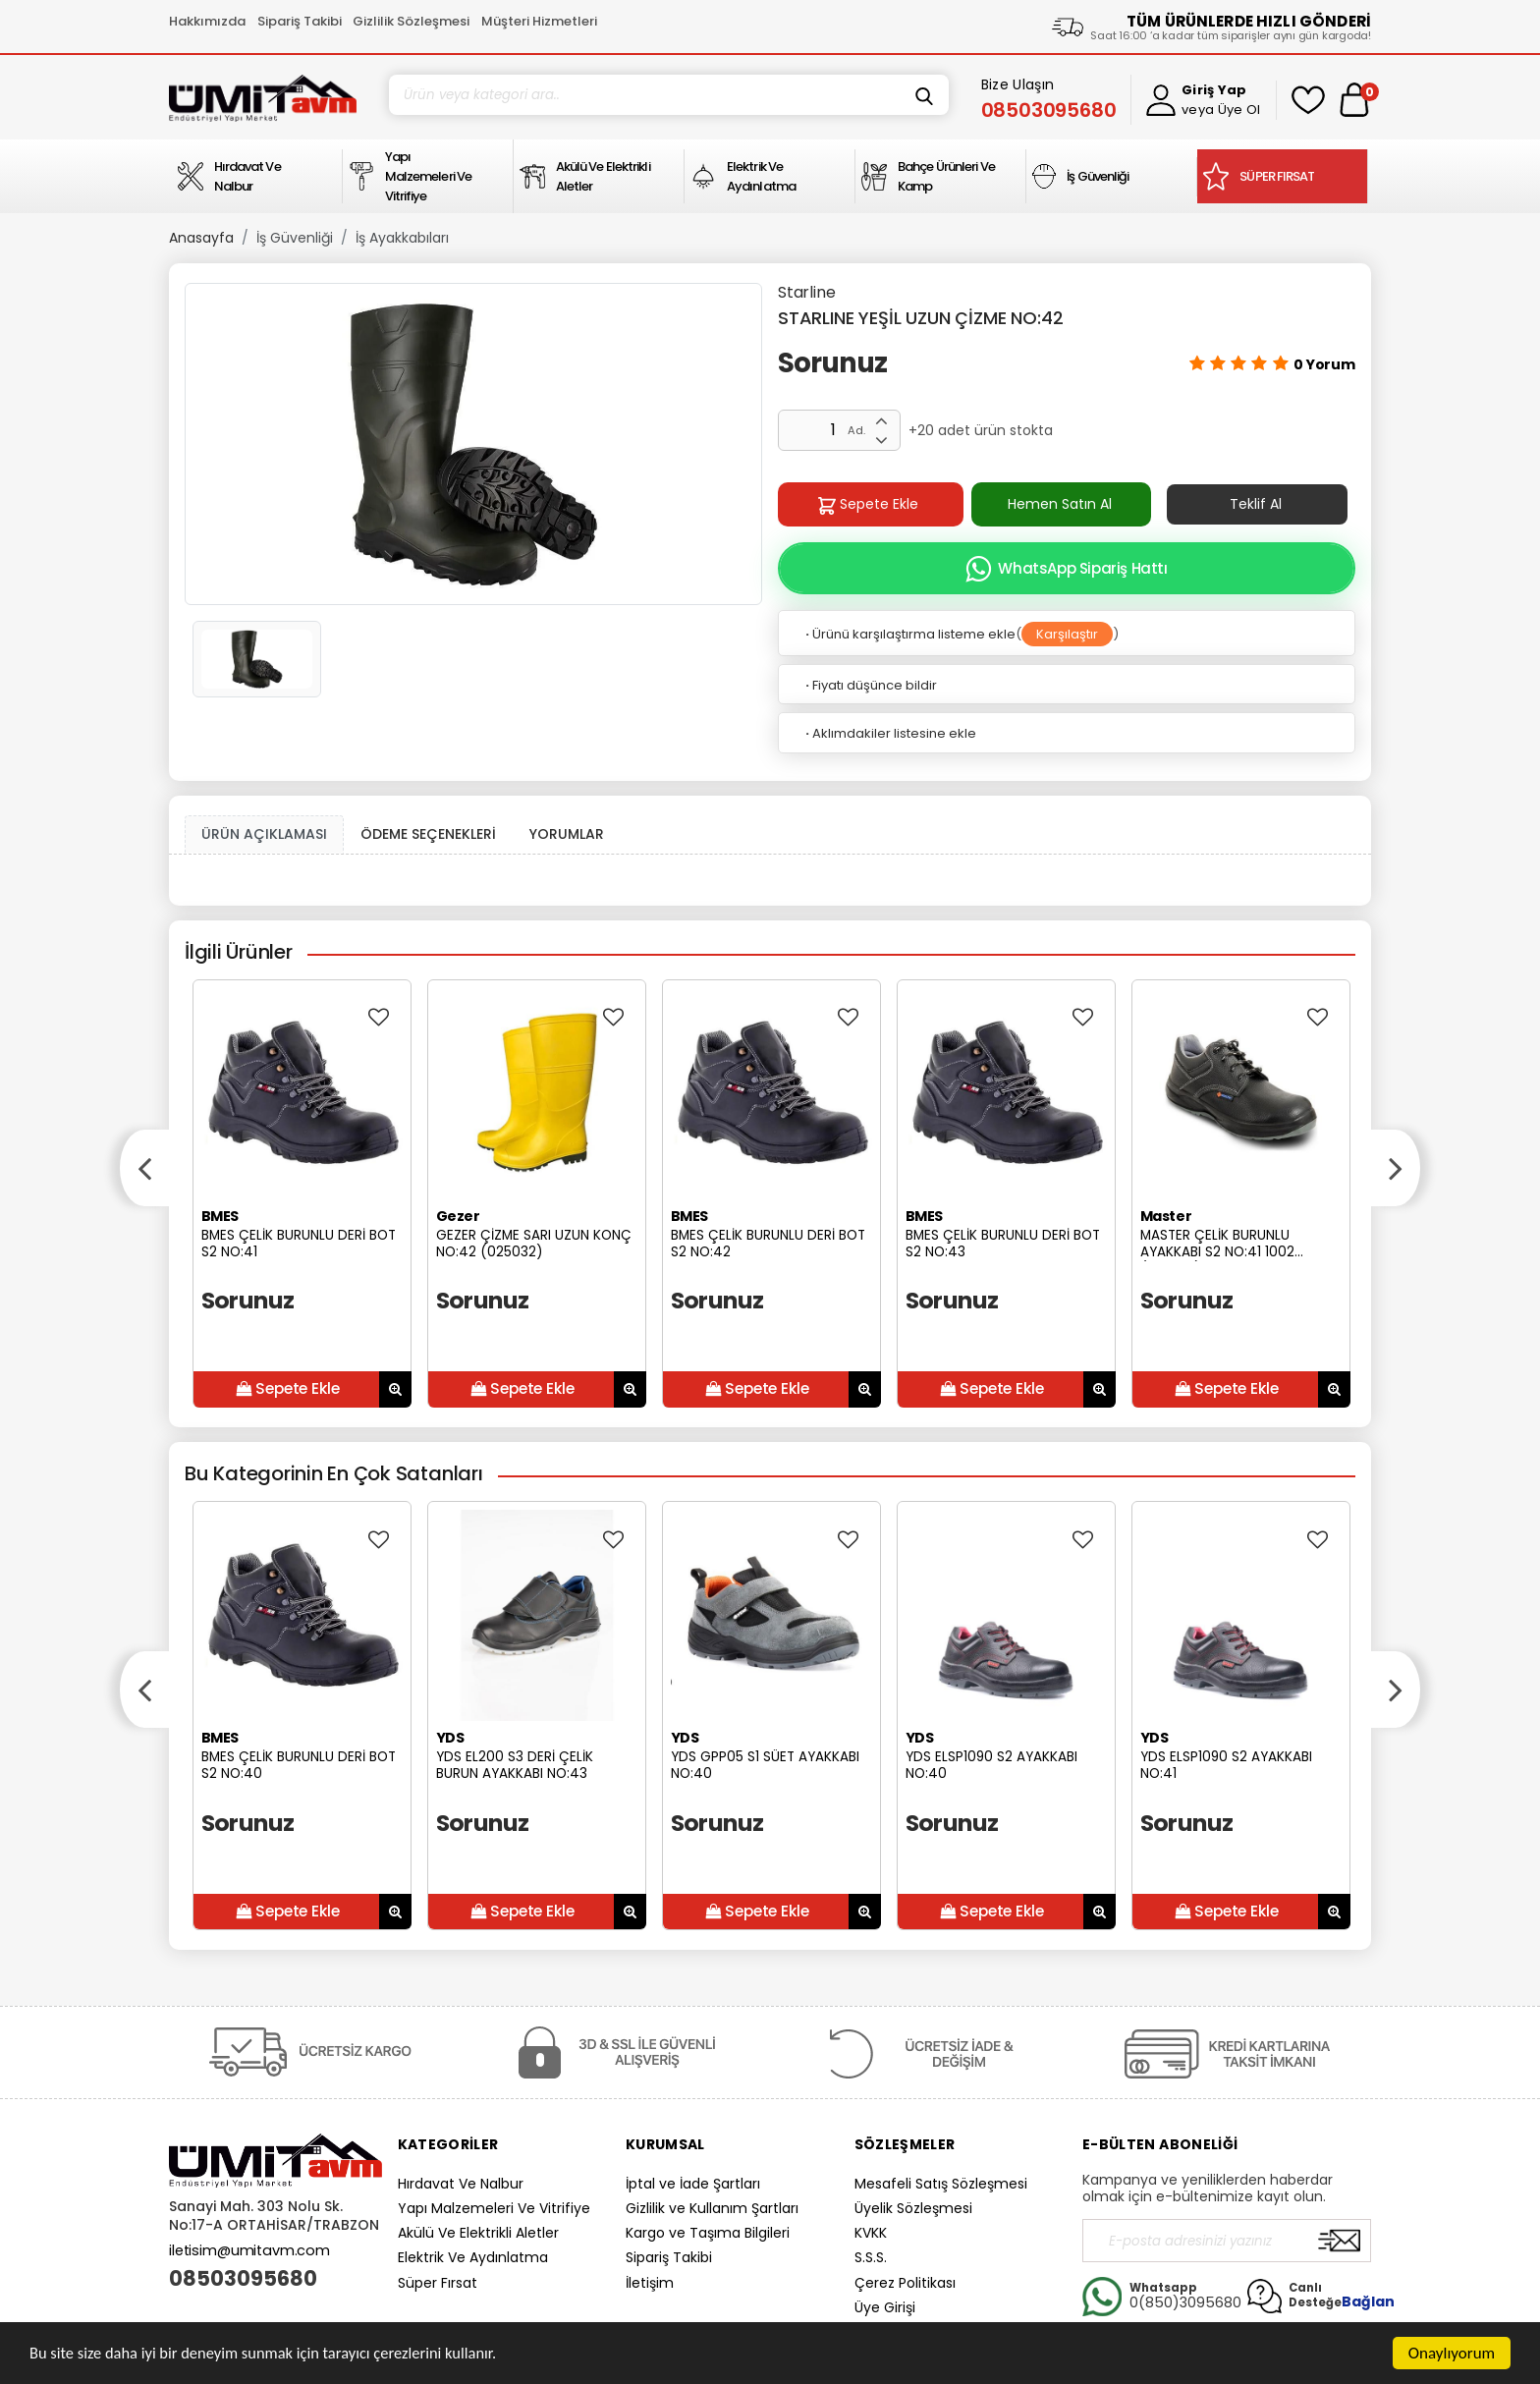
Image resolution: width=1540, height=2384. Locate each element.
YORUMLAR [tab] (566, 834)
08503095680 (243, 2279)
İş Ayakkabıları (402, 238)
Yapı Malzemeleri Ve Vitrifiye (494, 2208)
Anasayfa (201, 238)
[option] (473, 444)
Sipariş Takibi (299, 21)
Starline (807, 292)
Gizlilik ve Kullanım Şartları (712, 2208)
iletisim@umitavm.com (249, 2250)
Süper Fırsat (437, 2283)
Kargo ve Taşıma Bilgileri (708, 2233)
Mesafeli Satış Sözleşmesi (940, 2183)
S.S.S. (870, 2257)
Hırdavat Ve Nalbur (460, 2183)
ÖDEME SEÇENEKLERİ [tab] (428, 834)
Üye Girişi (884, 2307)
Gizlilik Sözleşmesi (411, 21)
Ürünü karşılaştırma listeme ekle (909, 634)
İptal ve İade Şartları (693, 2183)
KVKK (870, 2233)
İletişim (650, 2283)
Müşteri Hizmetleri (539, 21)
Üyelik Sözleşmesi (913, 2208)
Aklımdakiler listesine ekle (889, 733)
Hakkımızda (207, 21)
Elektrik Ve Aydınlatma (473, 2257)
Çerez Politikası (905, 2283)
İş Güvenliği (294, 238)
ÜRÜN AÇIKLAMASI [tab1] (264, 834)
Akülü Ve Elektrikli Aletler (478, 2233)
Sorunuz (832, 363)
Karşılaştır (1067, 634)
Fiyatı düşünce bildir (869, 685)
